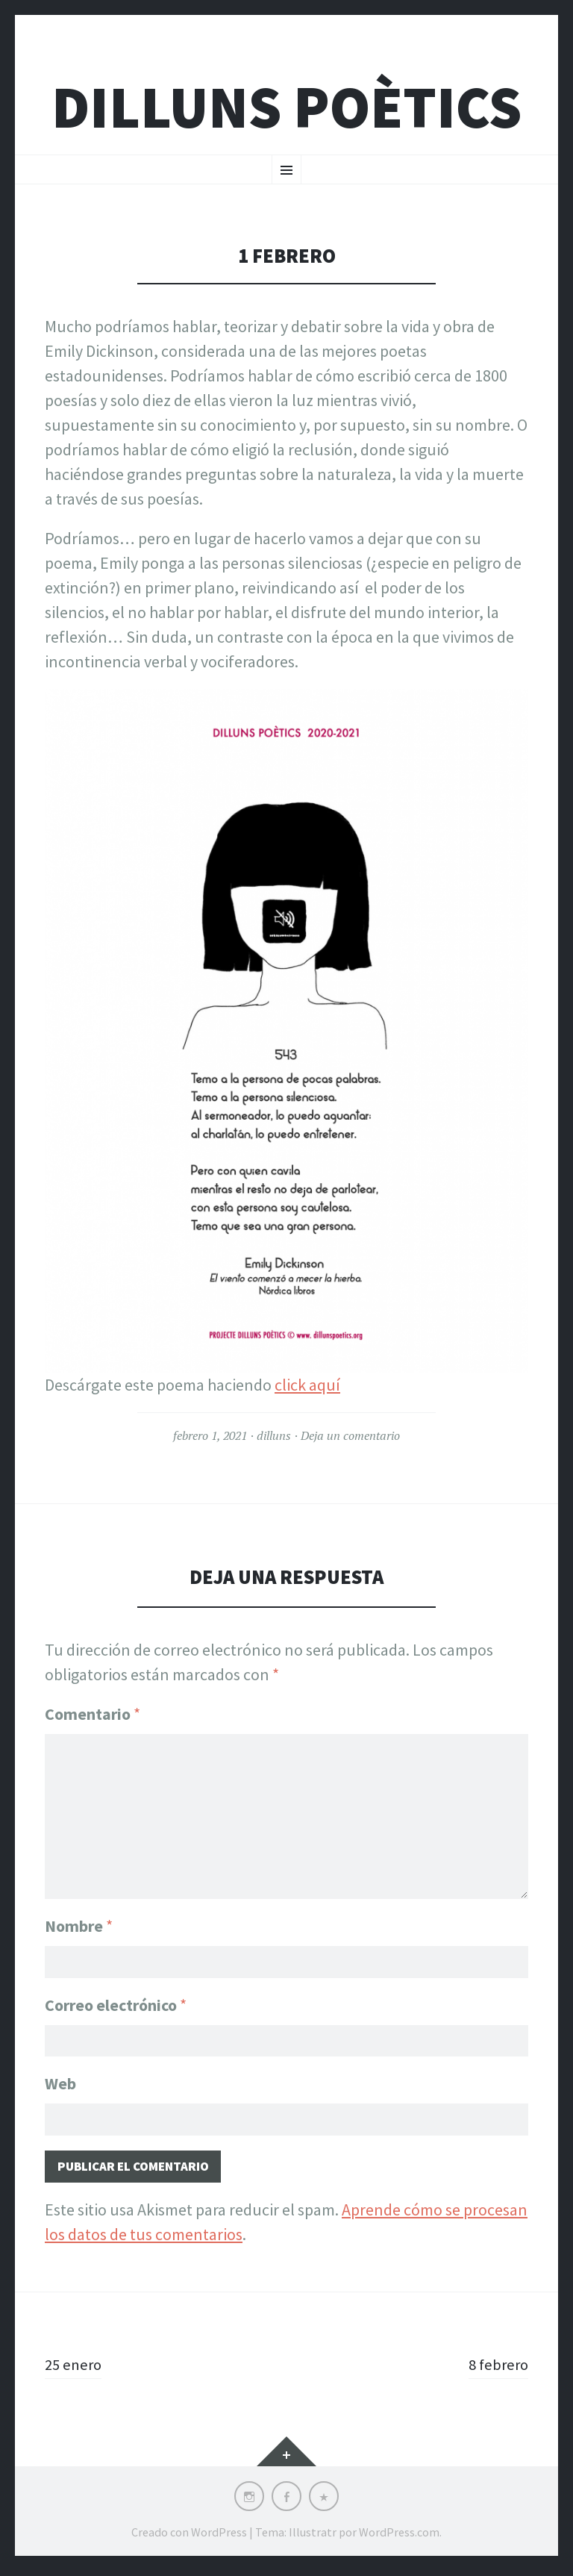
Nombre (79, 1921)
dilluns (274, 1435)
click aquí (307, 1384)
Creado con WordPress (189, 2537)
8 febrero (496, 2369)
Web (60, 2084)
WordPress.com (399, 2537)
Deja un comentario (350, 1435)
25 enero (75, 2369)
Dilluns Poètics (286, 107)
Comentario (92, 1713)
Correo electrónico (116, 2002)
